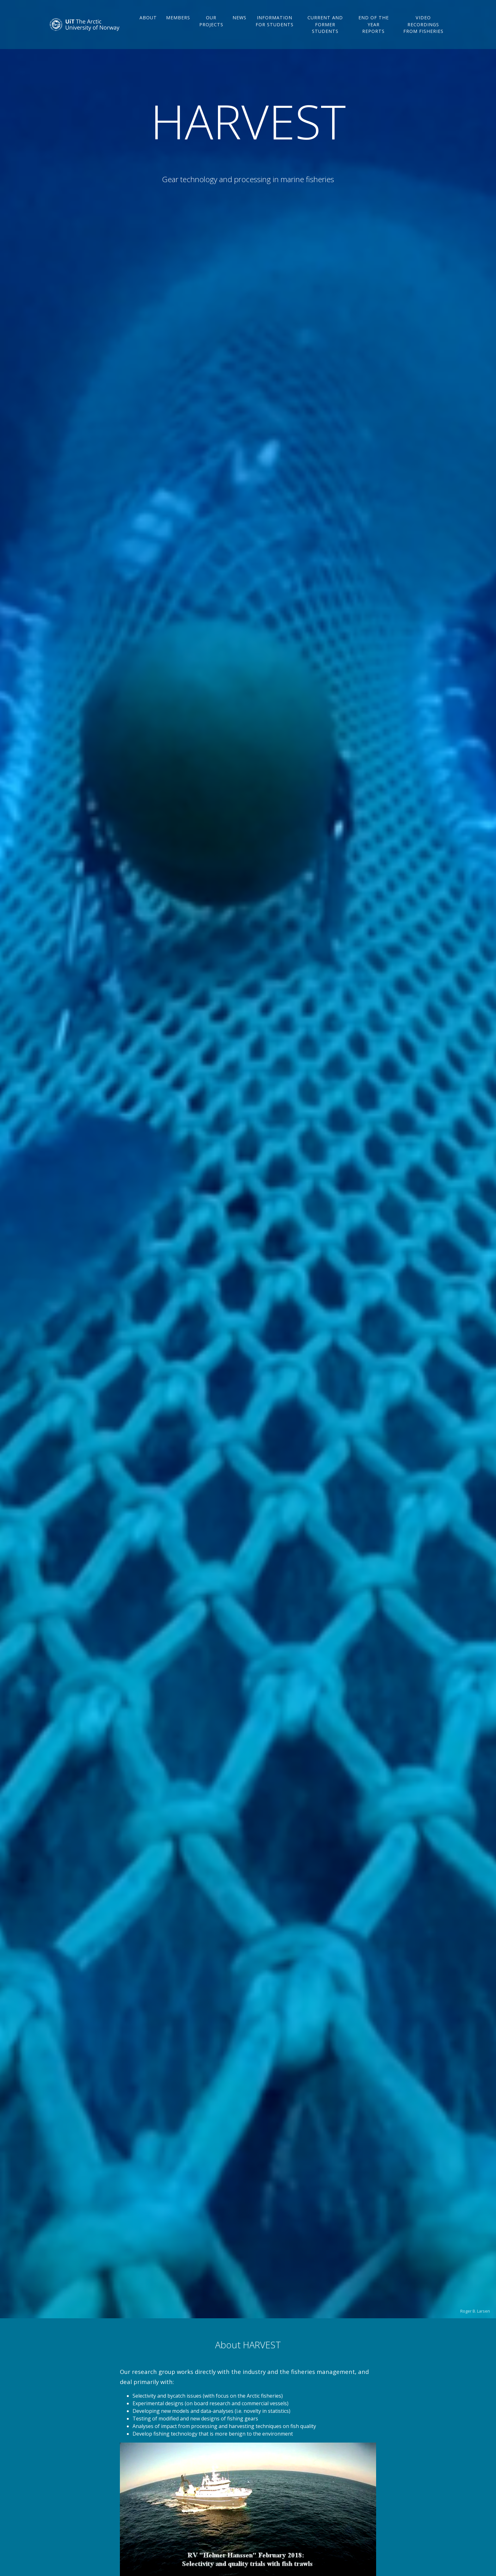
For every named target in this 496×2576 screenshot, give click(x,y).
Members (180, 23)
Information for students (276, 29)
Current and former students (326, 29)
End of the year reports (374, 29)
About (150, 23)
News (241, 23)
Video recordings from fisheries (424, 29)
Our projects (213, 26)
